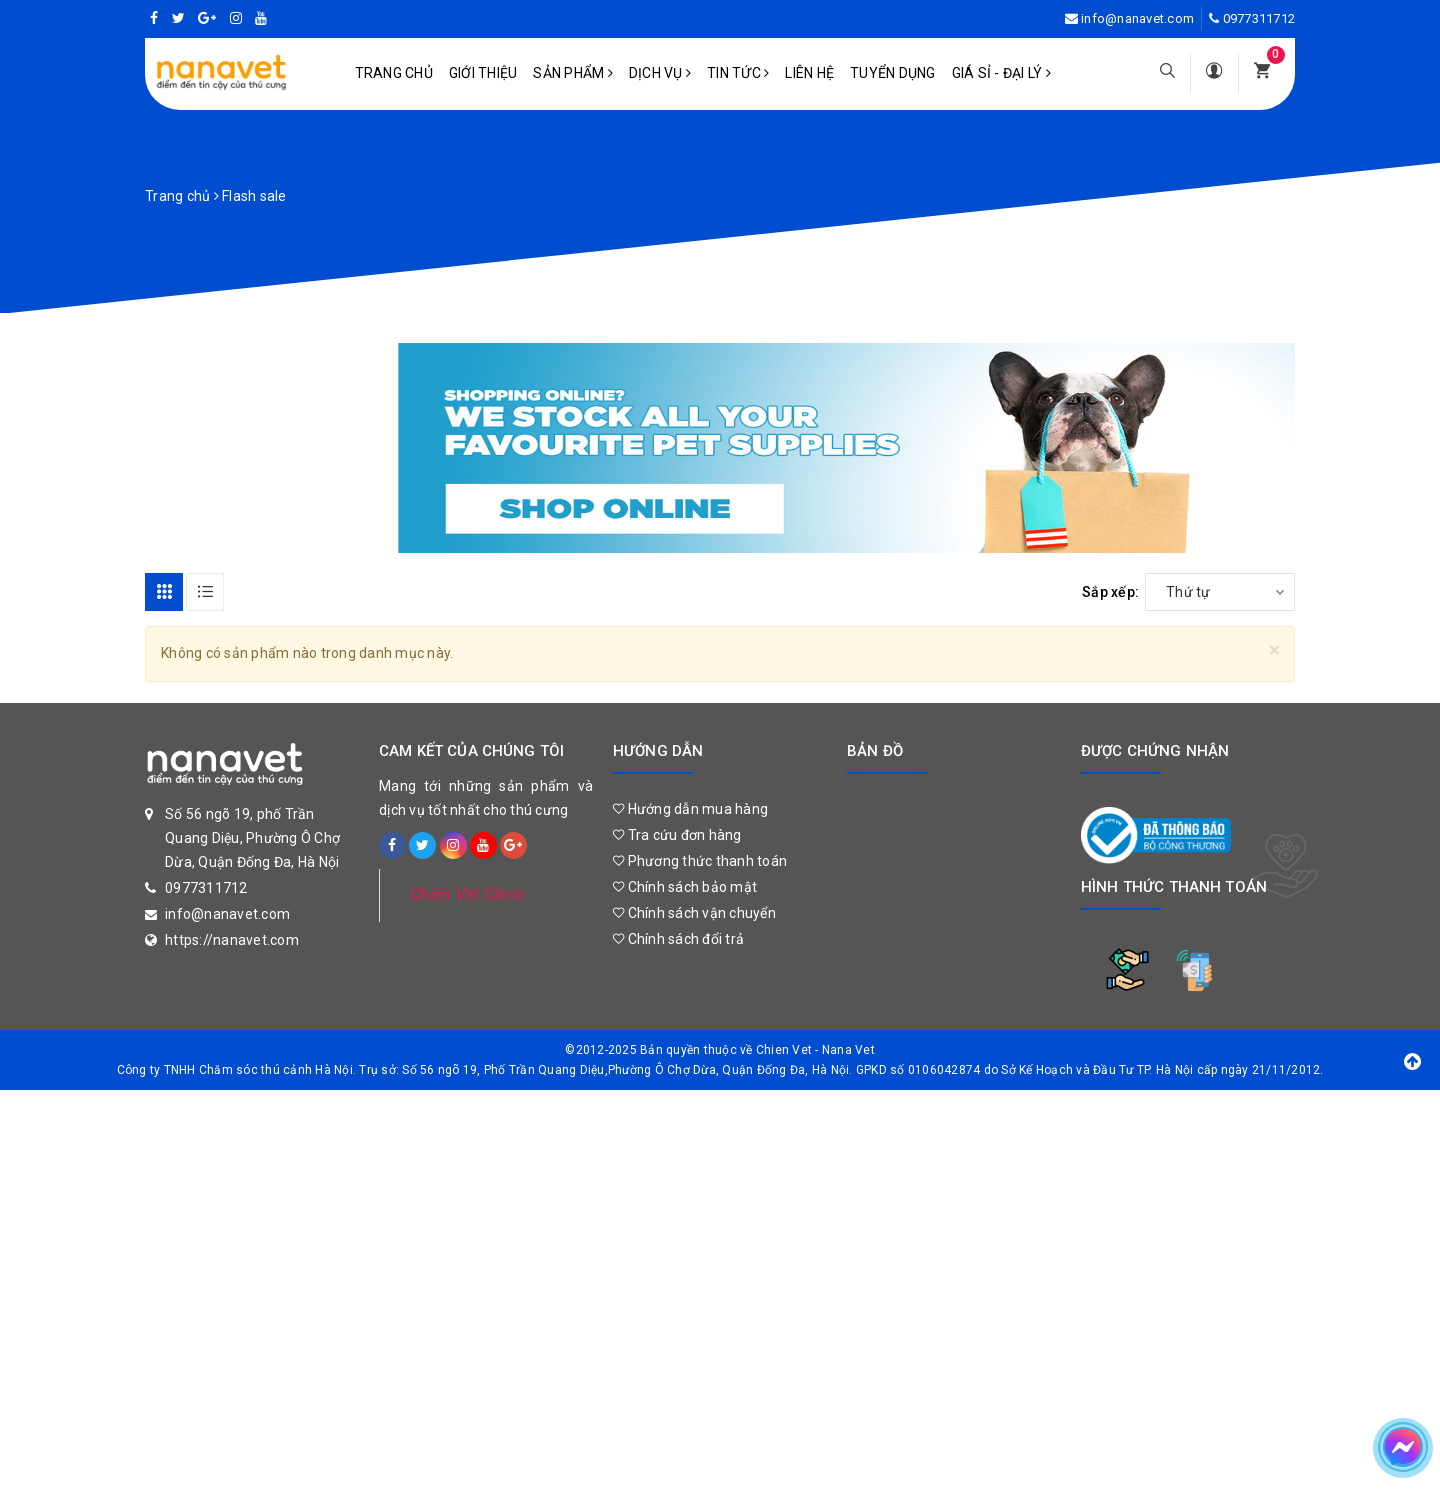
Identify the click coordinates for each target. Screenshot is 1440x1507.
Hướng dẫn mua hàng (690, 809)
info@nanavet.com (1137, 18)
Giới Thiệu (483, 73)
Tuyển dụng (893, 73)
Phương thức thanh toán (700, 861)
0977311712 (1259, 18)
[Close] (1274, 650)
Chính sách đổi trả (678, 939)
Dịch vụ (660, 73)
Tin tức (738, 73)
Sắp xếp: (1110, 592)
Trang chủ (394, 73)
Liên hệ (809, 73)
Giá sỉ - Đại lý (1001, 73)
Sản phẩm (573, 73)
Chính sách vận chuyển (694, 913)
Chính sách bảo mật (685, 887)
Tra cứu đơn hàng (677, 835)
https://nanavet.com (232, 940)
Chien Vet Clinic (467, 894)
